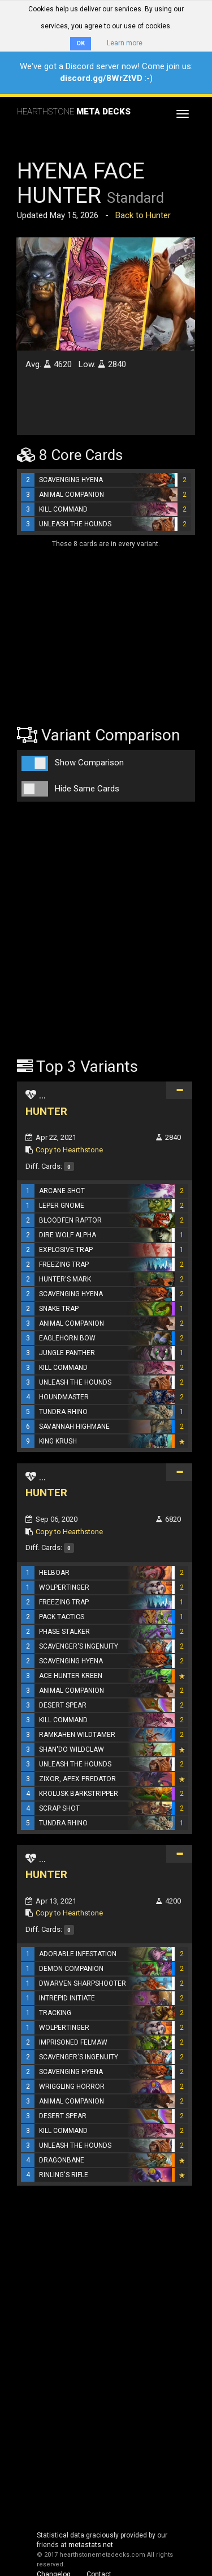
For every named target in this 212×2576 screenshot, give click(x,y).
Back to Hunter (143, 215)
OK (80, 43)
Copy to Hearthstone (69, 1150)
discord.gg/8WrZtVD (101, 78)
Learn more (124, 43)
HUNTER (46, 1111)
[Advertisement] (87, 629)
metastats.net (90, 2545)
